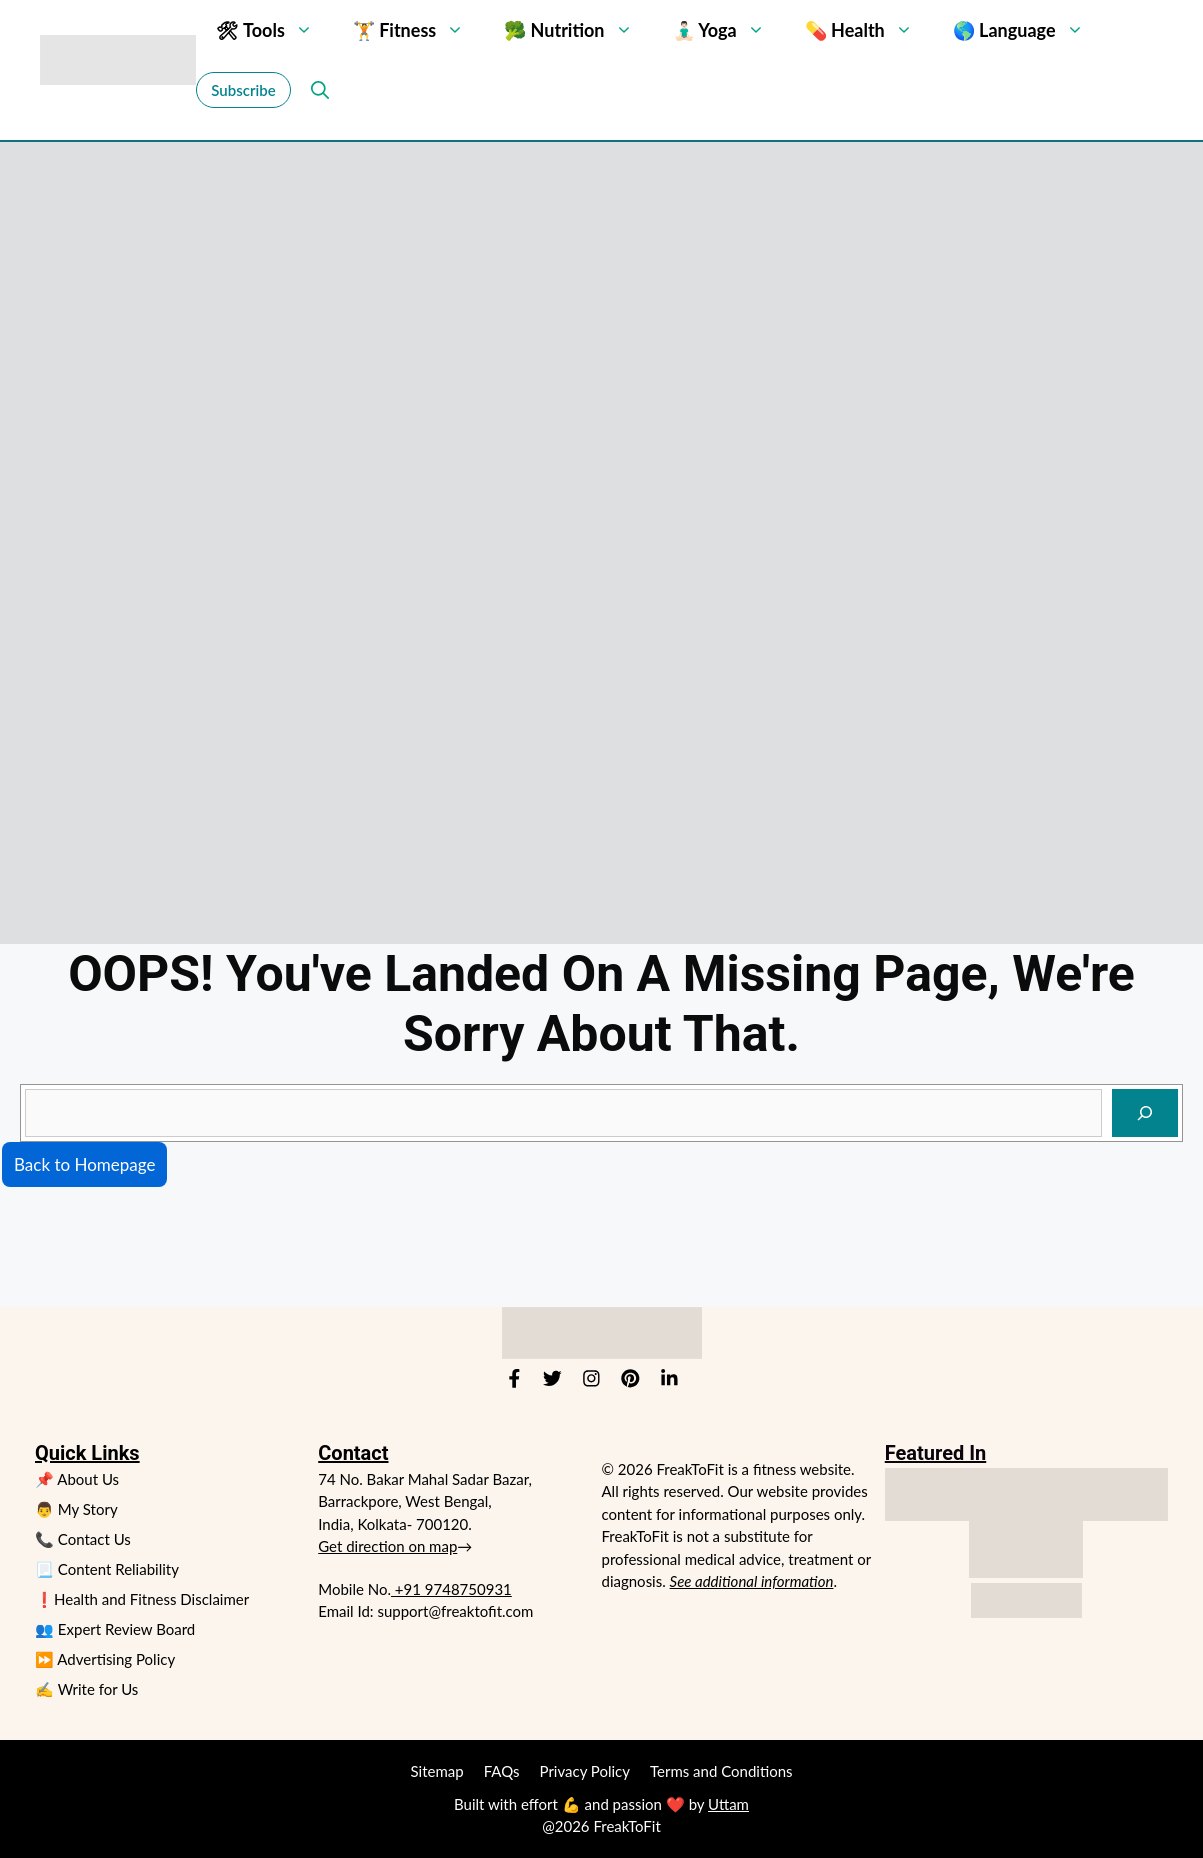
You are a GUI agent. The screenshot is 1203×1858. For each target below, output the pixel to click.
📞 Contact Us (83, 1539)
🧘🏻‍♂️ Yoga (729, 30)
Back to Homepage (84, 1164)
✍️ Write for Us (86, 1689)
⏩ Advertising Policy (105, 1659)
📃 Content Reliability (107, 1569)
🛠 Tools (274, 30)
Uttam (728, 1804)
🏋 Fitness (418, 30)
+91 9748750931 (451, 1589)
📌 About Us (77, 1479)
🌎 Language (1028, 30)
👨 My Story (76, 1509)
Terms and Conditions (721, 1771)
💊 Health (869, 30)
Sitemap (437, 1771)
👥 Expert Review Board (115, 1629)
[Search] (1145, 1113)
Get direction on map (387, 1546)
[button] (316, 90)
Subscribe (243, 90)
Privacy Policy (585, 1771)
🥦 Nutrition (578, 30)
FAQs (502, 1771)
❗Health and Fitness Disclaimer (142, 1599)
